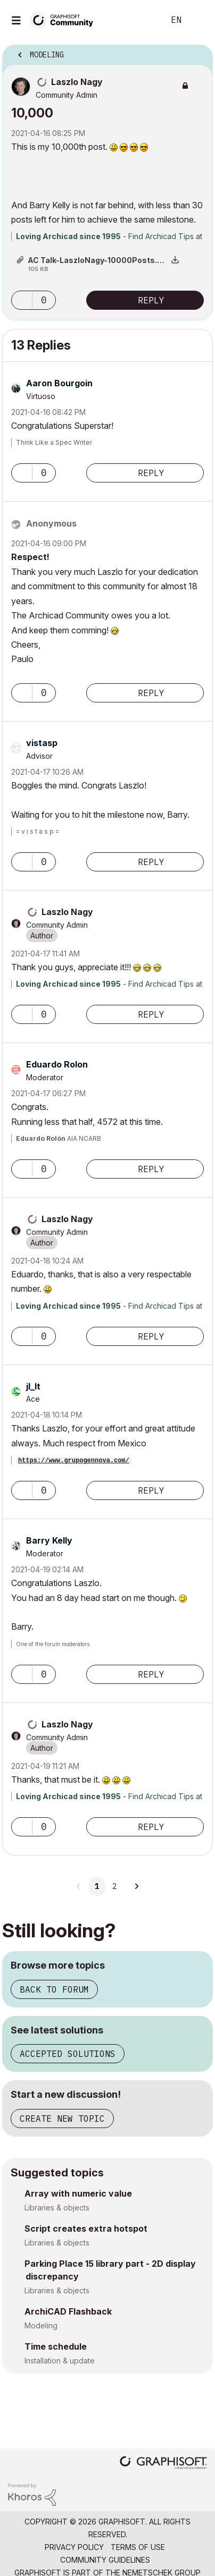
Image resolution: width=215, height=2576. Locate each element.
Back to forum (54, 1989)
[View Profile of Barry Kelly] (49, 1540)
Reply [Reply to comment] (151, 473)
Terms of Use (138, 2547)
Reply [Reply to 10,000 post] (151, 300)
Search (140, 20)
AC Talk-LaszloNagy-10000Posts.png (99, 260)
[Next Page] (136, 1886)
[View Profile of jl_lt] (33, 1386)
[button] (22, 300)
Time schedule (55, 2346)
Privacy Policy (74, 2547)
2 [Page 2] (114, 1886)
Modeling (40, 2325)
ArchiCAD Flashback (68, 2311)
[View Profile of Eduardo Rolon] (57, 1064)
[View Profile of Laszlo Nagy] (77, 82)
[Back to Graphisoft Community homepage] (65, 19)
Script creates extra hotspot (85, 2228)
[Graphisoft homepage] (163, 2463)
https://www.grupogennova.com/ (73, 1460)
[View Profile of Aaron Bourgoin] (59, 383)
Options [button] (198, 51)
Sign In (198, 20)
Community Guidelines (105, 2559)
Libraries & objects (56, 2207)
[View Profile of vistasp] (41, 743)
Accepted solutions (67, 2053)
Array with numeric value (78, 2193)
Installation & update (59, 2360)
